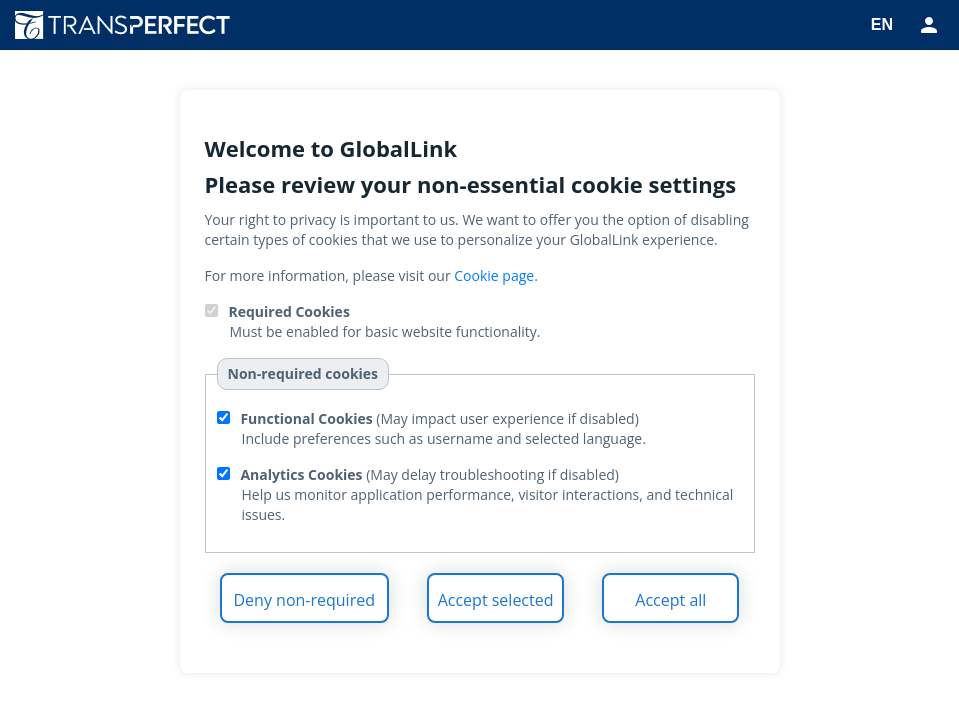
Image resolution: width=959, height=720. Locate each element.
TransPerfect (130, 25)
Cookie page (494, 275)
